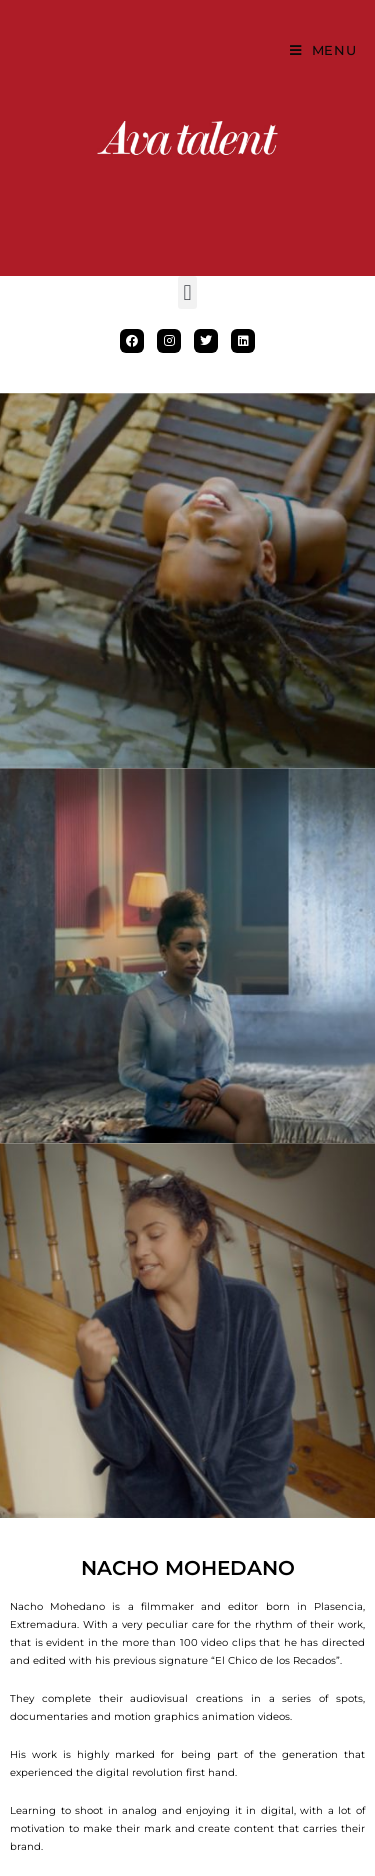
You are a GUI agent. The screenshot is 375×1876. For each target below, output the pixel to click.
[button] (187, 292)
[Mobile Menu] (323, 50)
